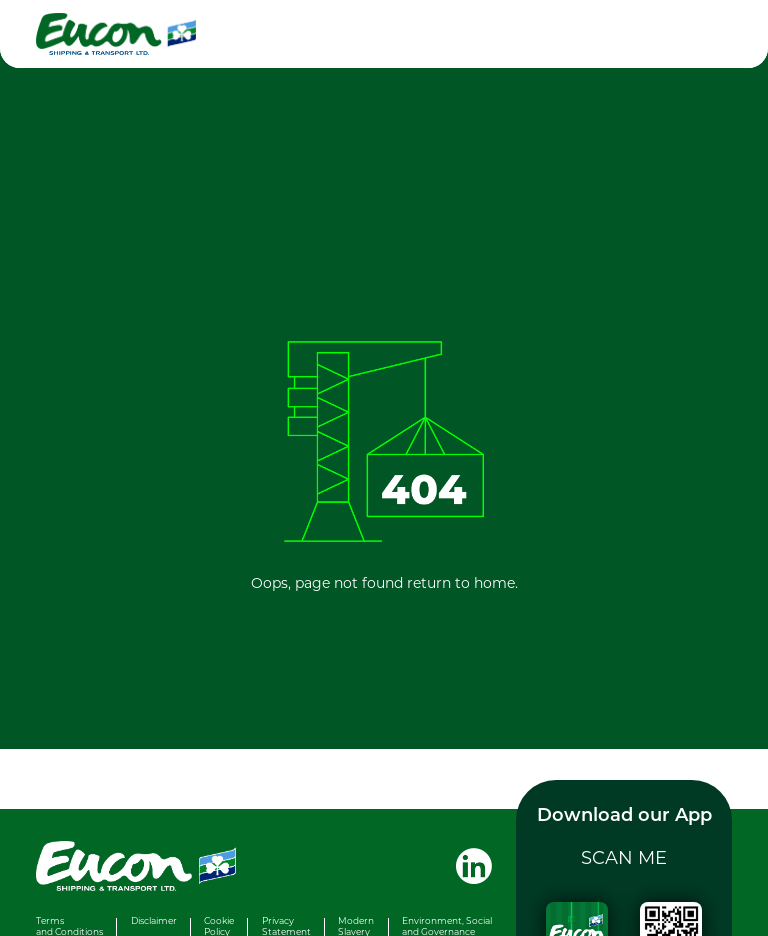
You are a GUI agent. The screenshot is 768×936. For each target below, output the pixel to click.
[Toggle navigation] (708, 34)
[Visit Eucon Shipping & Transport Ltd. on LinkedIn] (466, 864)
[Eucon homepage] (196, 34)
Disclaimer (154, 920)
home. (496, 582)
